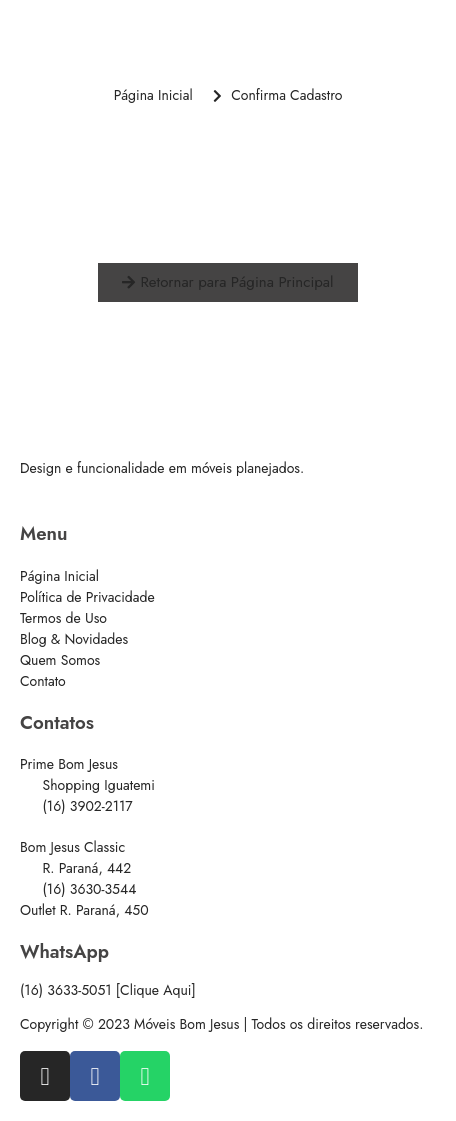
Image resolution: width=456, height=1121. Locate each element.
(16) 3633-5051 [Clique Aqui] (108, 990)
